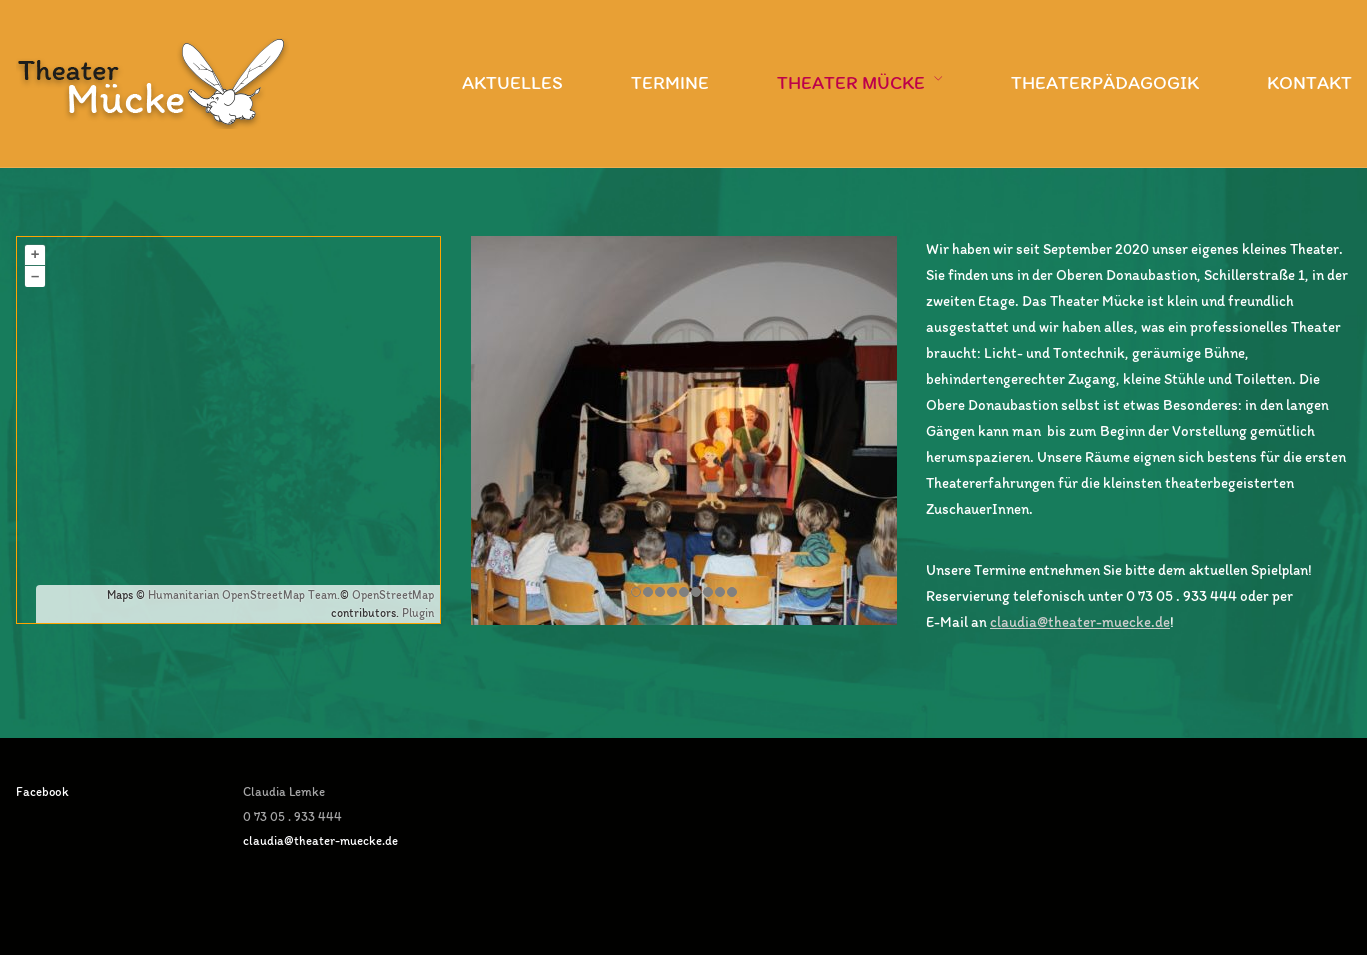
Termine (670, 82)
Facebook (42, 791)
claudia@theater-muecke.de (1080, 622)
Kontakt (1309, 82)
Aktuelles (512, 82)
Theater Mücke (851, 82)
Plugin (416, 613)
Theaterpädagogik (1105, 82)
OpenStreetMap (393, 595)
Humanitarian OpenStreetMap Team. (244, 595)
